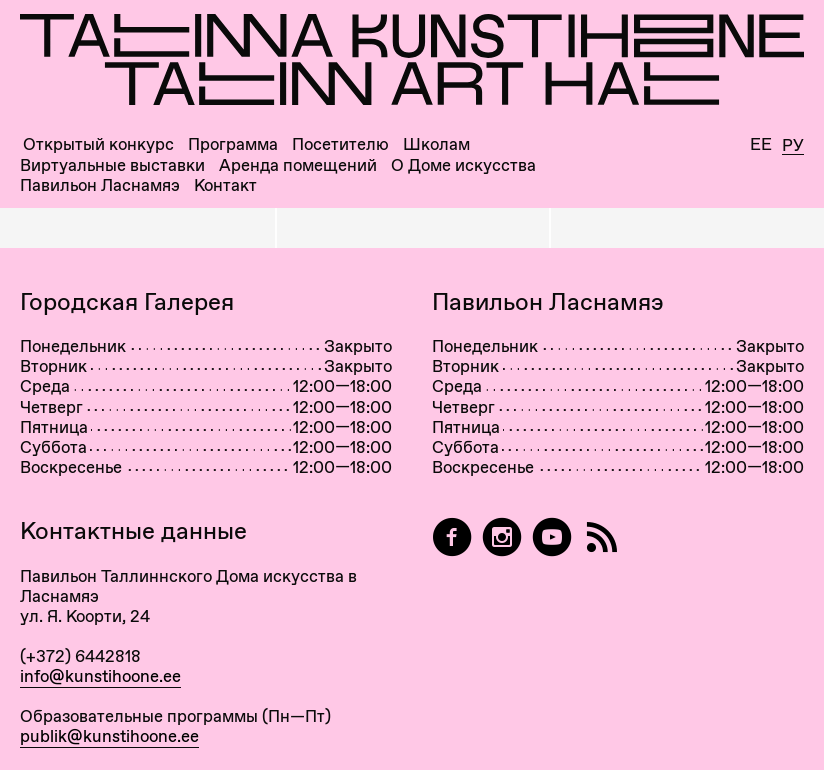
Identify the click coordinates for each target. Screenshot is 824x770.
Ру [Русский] (793, 146)
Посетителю (340, 144)
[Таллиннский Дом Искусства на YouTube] (552, 537)
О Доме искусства (463, 165)
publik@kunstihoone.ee (109, 736)
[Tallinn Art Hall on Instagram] (502, 537)
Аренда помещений (298, 165)
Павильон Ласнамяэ (100, 185)
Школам (436, 144)
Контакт (225, 185)
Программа (233, 144)
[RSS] (602, 537)
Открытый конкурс (98, 144)
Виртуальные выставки (112, 165)
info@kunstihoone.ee (100, 676)
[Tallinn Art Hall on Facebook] (452, 537)
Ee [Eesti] (761, 144)
